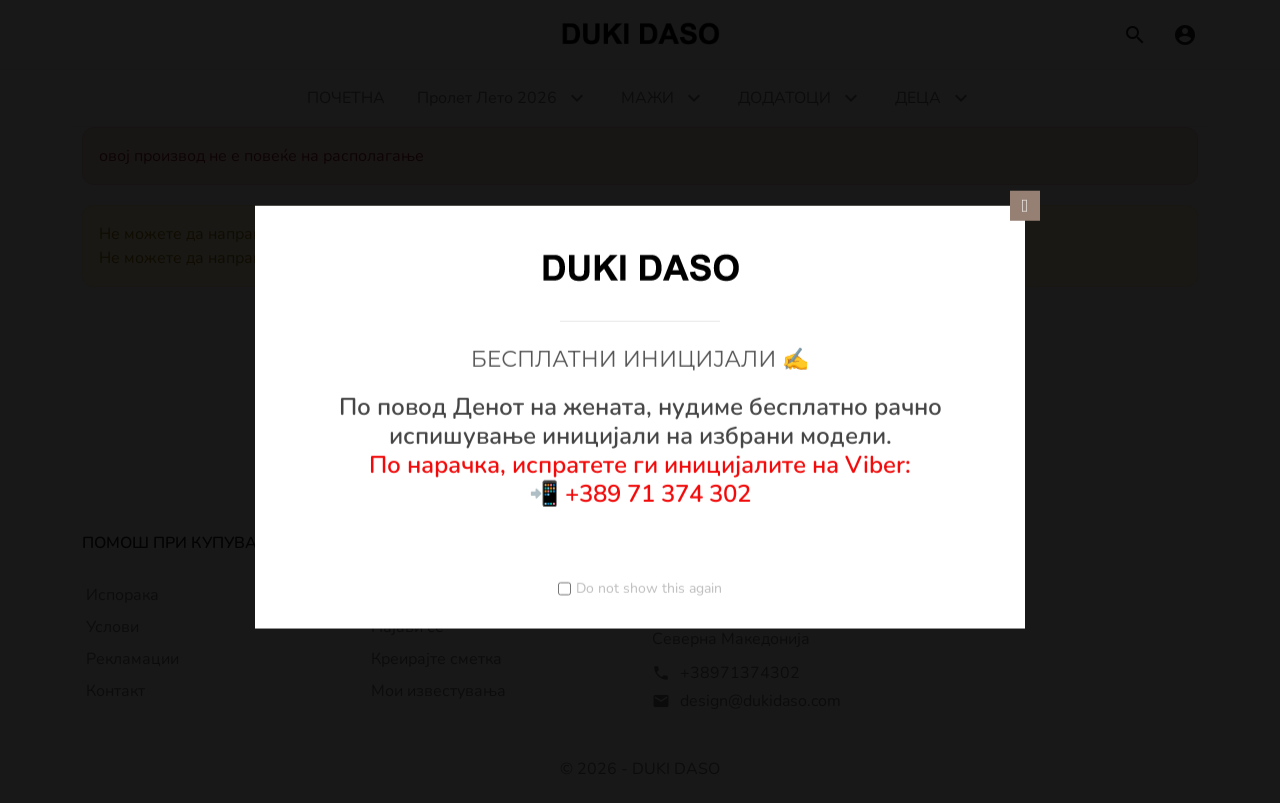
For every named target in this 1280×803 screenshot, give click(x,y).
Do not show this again (649, 587)
